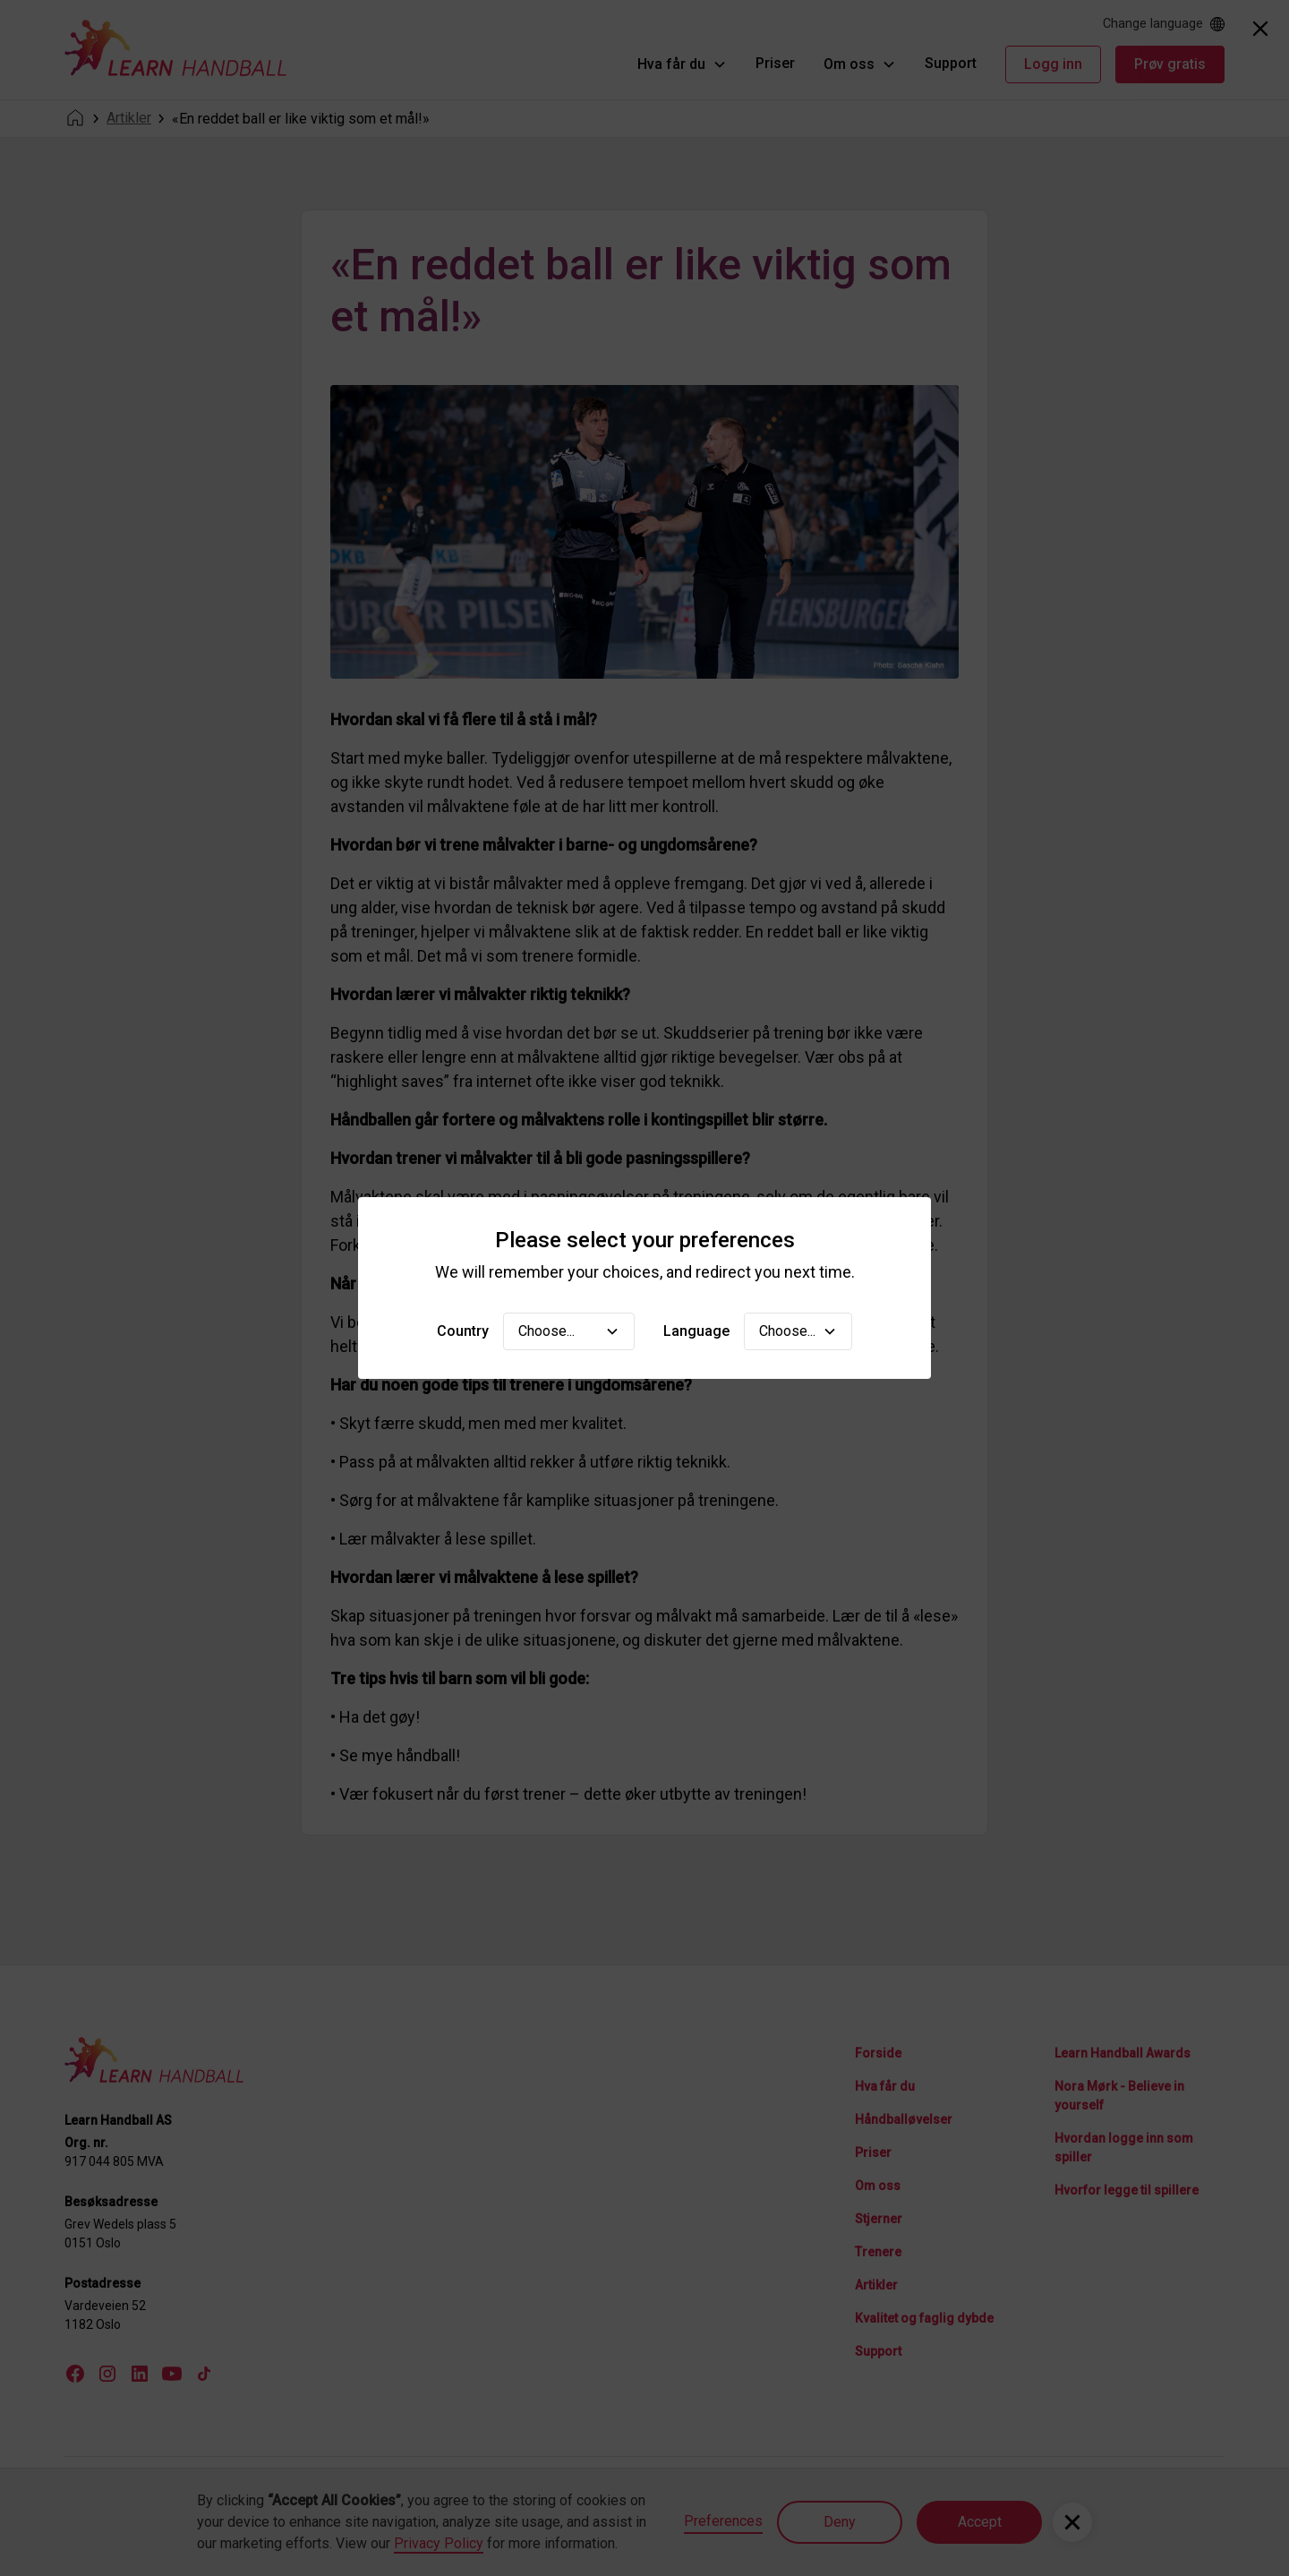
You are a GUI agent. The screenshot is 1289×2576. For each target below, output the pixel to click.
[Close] (1260, 28)
